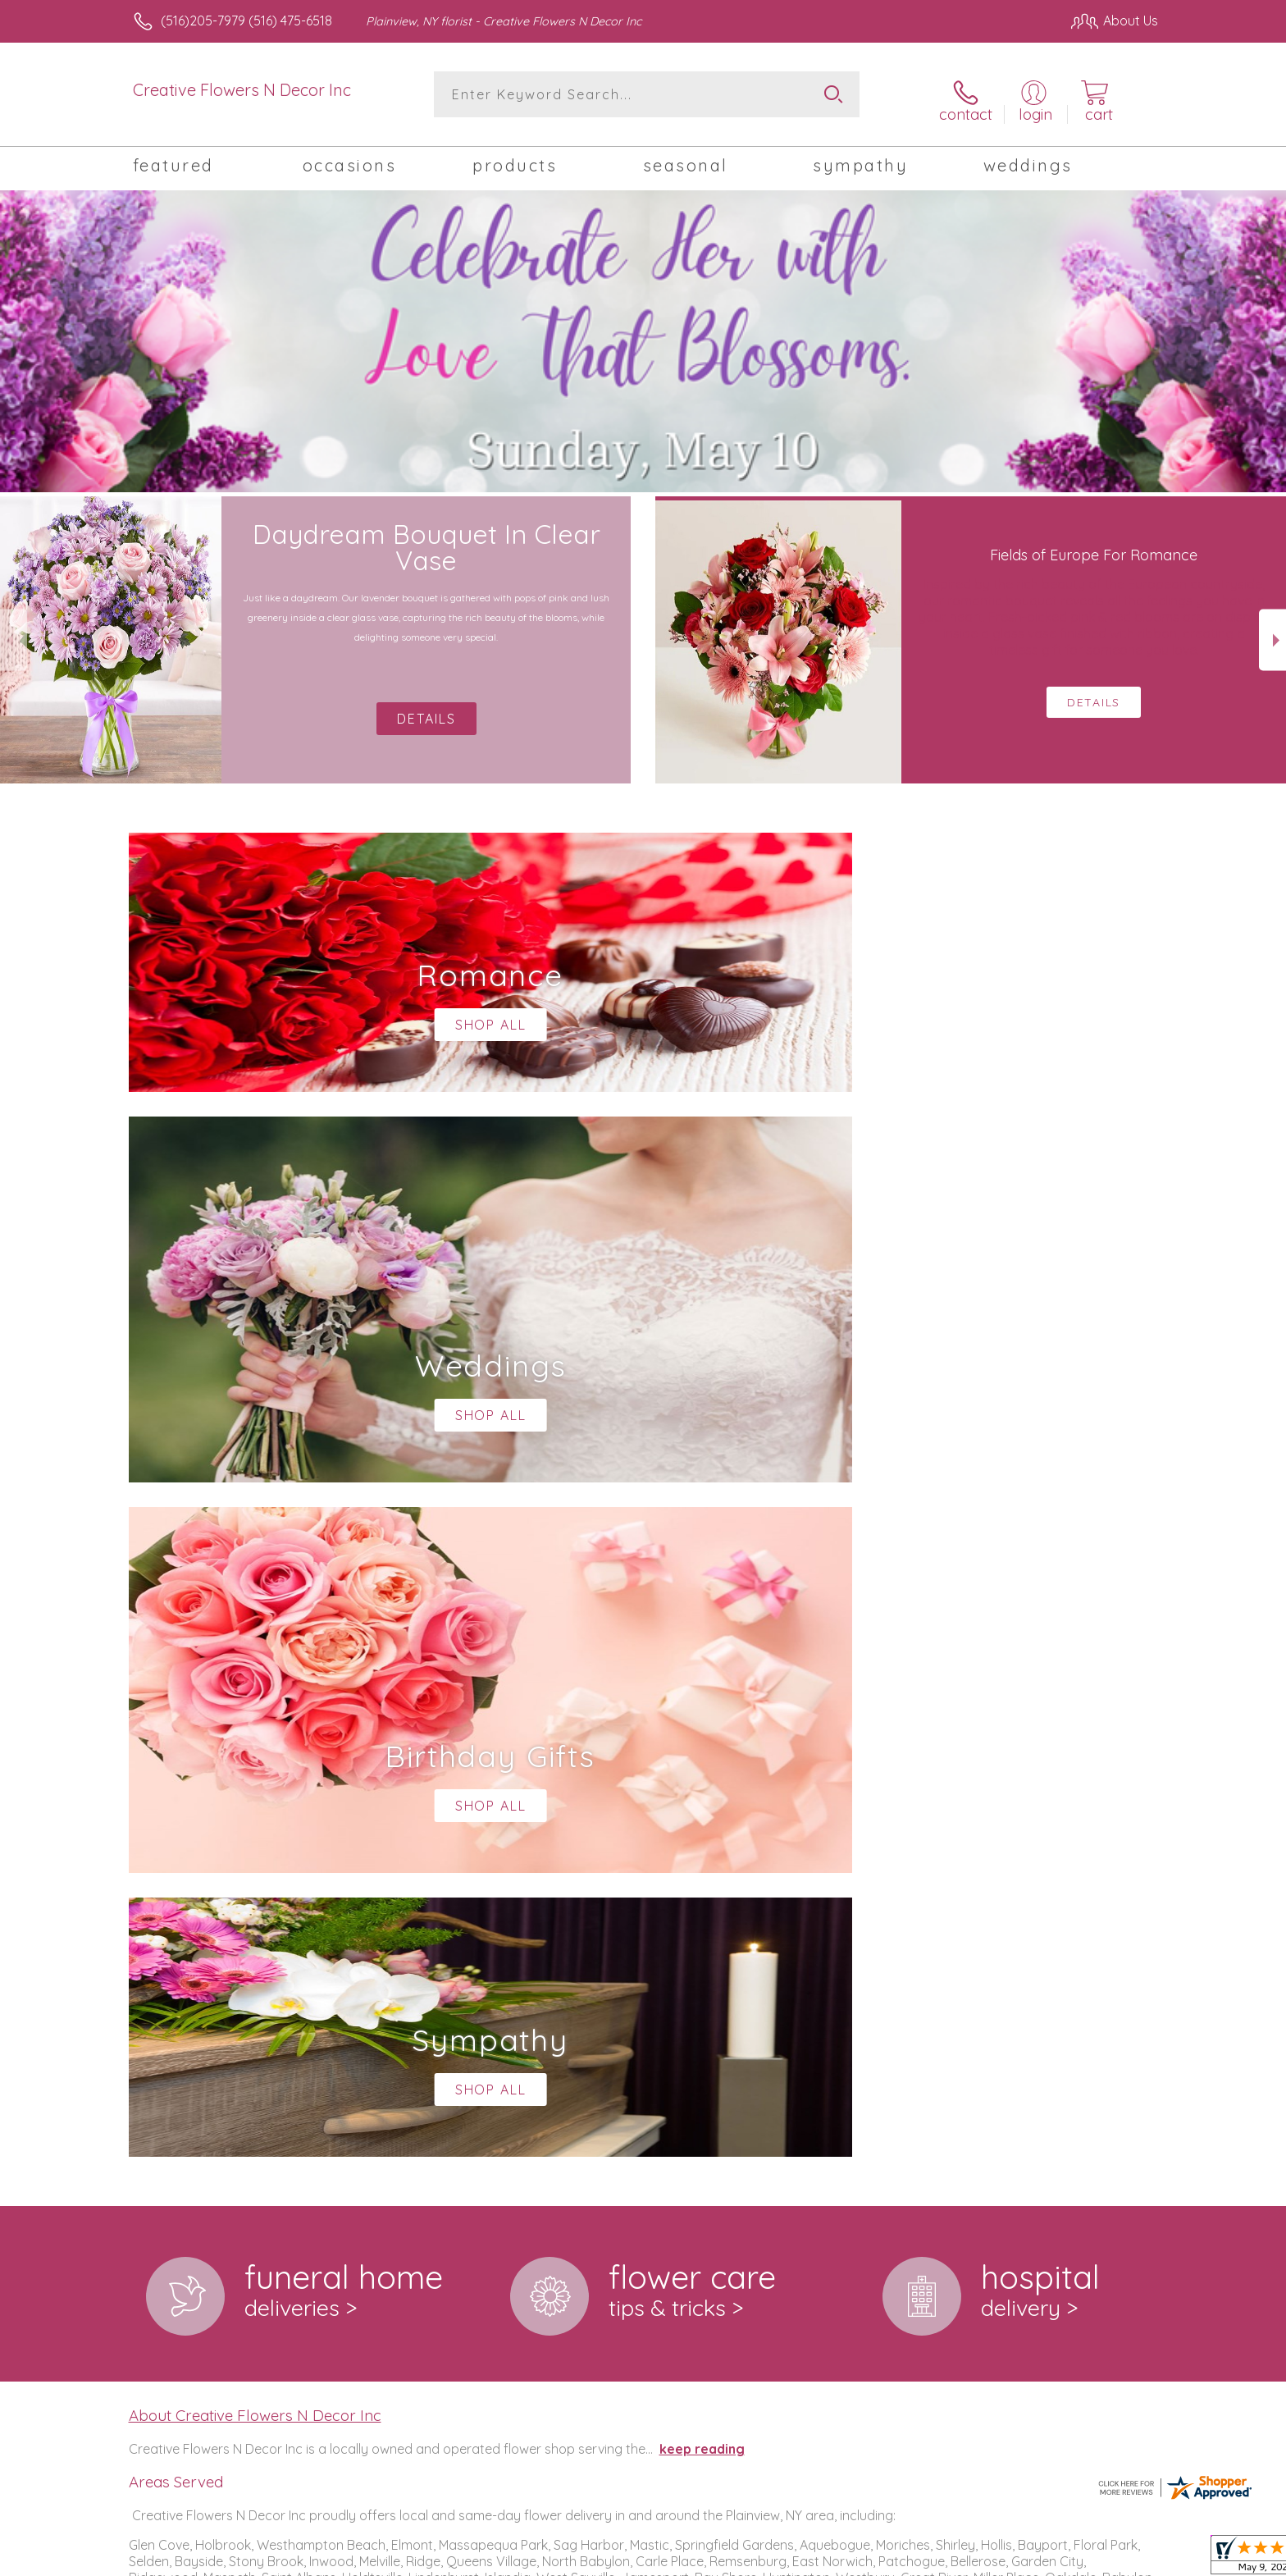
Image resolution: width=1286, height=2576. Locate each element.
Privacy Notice (895, 2558)
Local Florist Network (1012, 2558)
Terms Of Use (799, 2558)
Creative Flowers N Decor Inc (242, 90)
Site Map (1114, 2558)
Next (1272, 631)
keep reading (702, 1765)
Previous (13, 631)
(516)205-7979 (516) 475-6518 (246, 20)
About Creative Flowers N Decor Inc (255, 1732)
